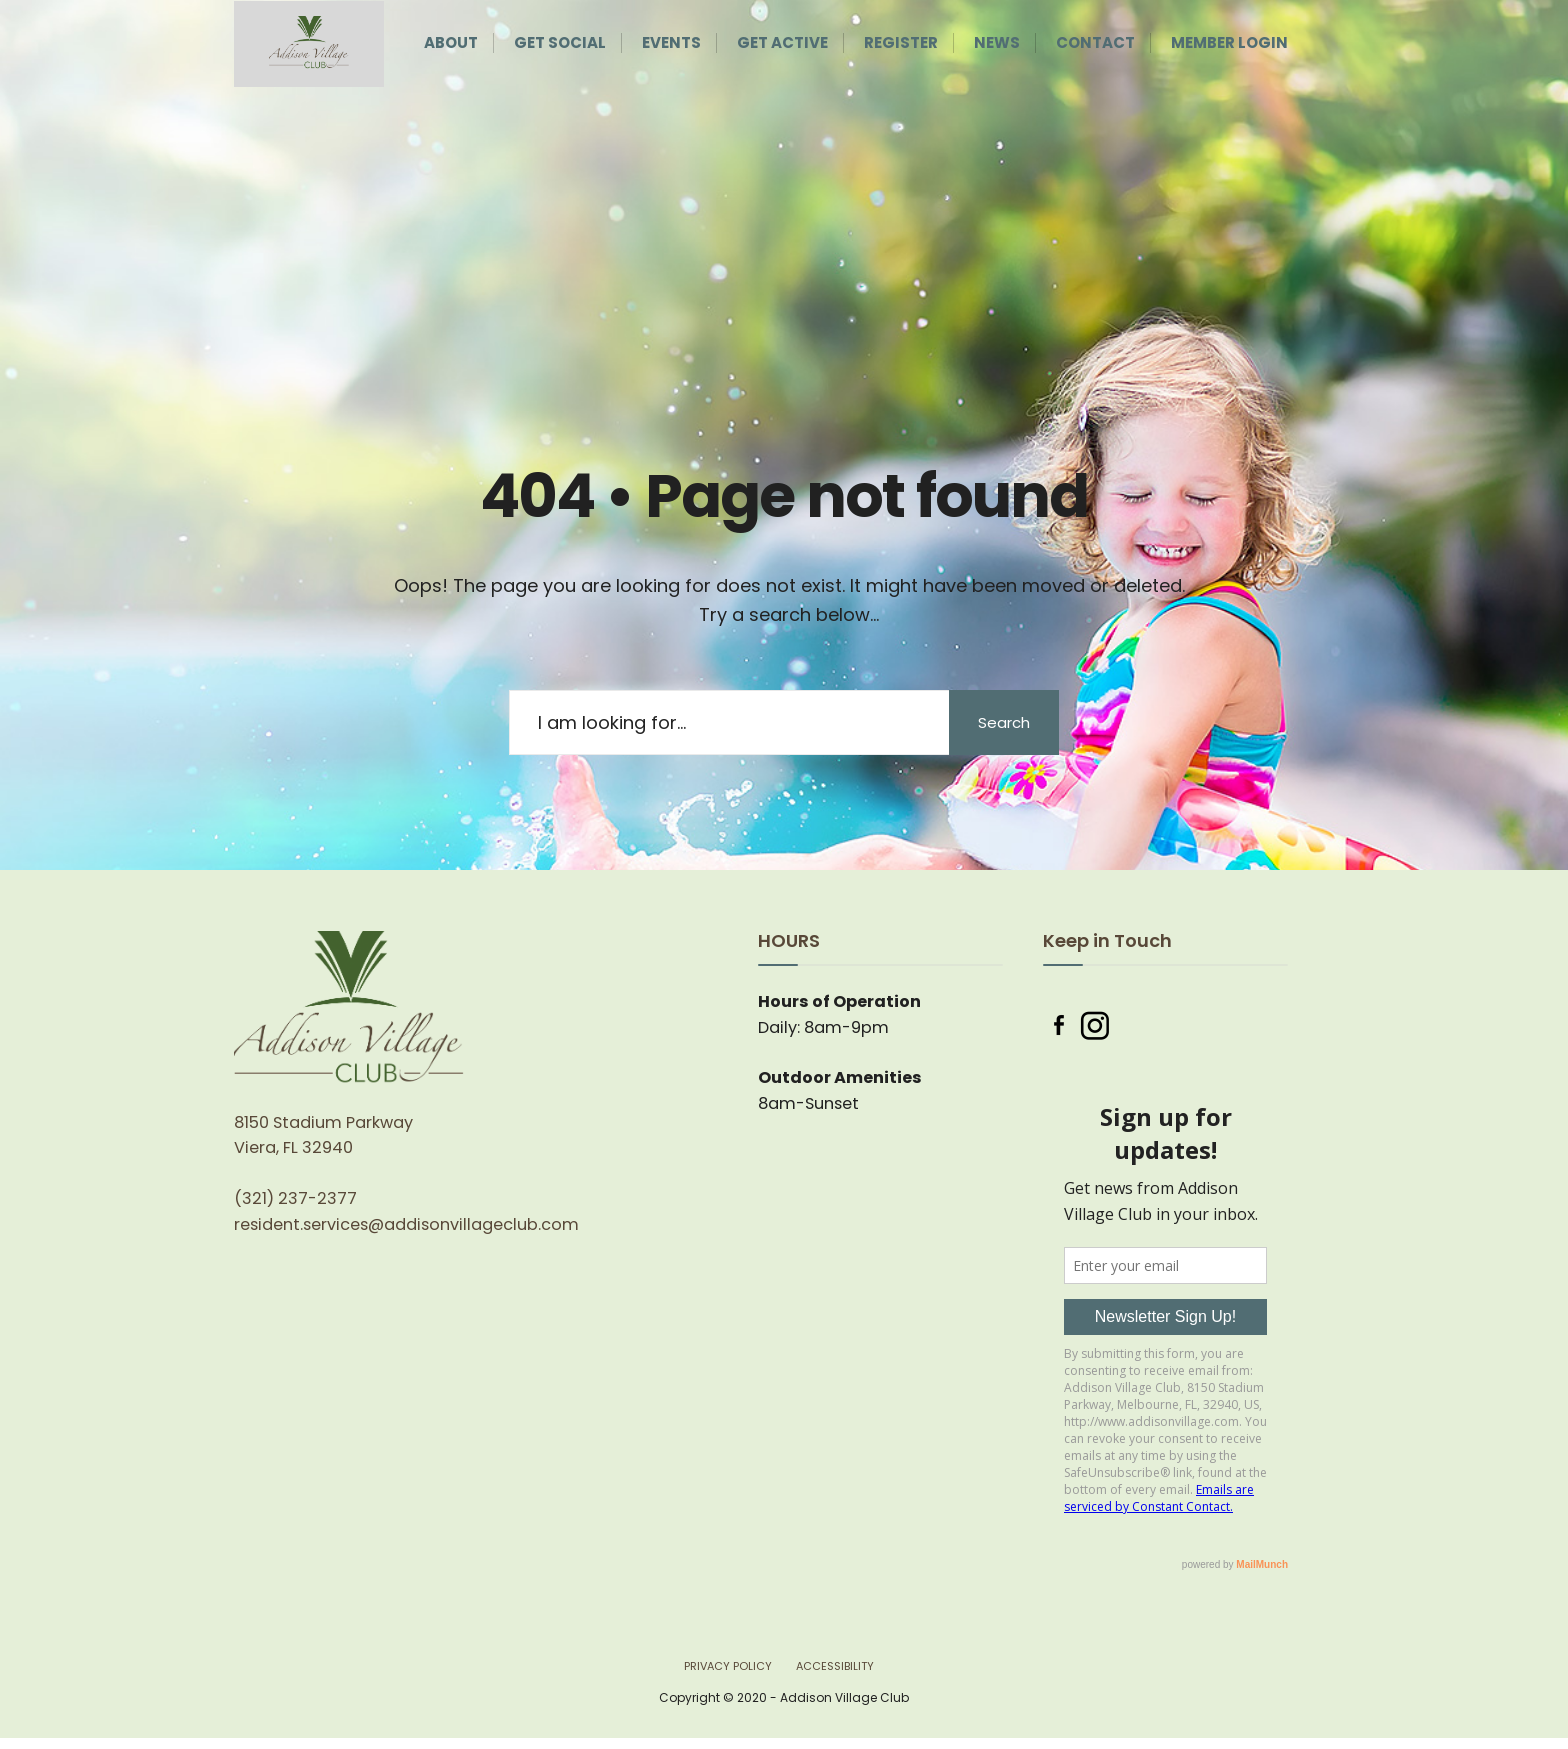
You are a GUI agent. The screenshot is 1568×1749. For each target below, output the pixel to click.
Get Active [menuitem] (782, 42)
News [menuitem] (997, 42)
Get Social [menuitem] (560, 42)
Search (1004, 722)
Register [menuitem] (901, 42)
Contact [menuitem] (1095, 42)
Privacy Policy (728, 1666)
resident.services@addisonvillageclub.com (406, 1224)
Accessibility (835, 1666)
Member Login (1229, 42)
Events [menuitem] (671, 42)
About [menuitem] (451, 42)
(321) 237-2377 (295, 1198)
